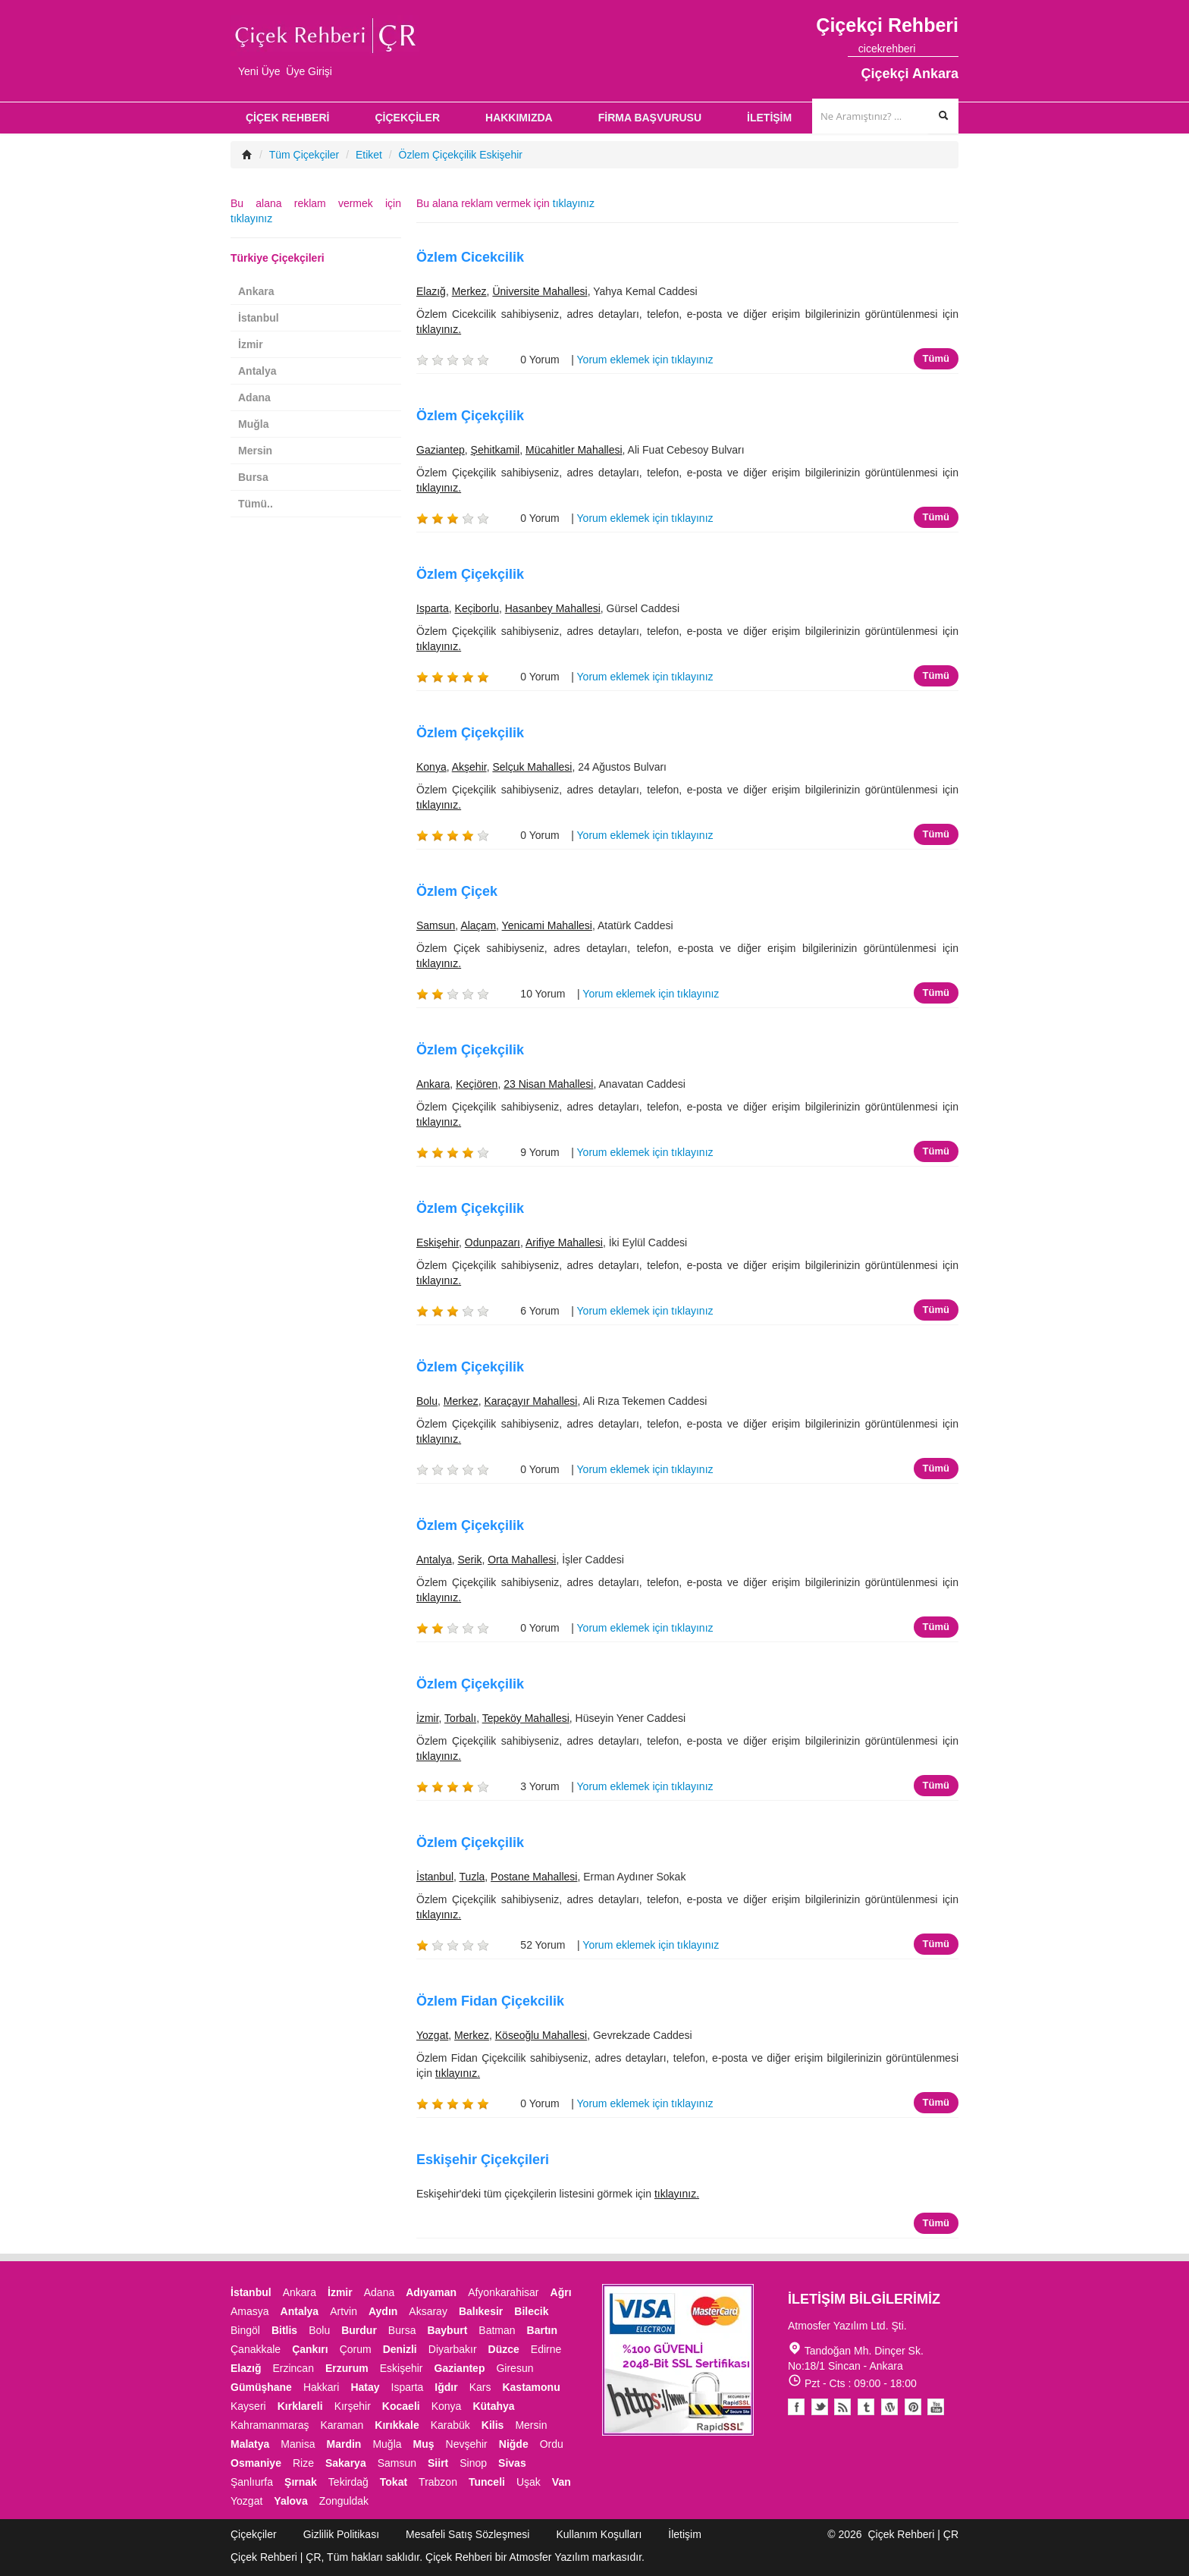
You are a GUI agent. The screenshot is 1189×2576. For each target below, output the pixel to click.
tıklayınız (573, 203)
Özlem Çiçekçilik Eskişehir (460, 155)
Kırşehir (352, 2406)
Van (561, 2482)
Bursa (253, 477)
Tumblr (866, 2406)
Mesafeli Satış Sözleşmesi (467, 2534)
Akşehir (469, 767)
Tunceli (487, 2482)
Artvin (343, 2311)
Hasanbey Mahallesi (553, 608)
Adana (254, 397)
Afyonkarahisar (503, 2292)
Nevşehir (467, 2444)
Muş (424, 2444)
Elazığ (431, 291)
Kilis (493, 2425)
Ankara (433, 1084)
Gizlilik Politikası (341, 2534)
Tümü (936, 358)
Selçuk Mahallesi (532, 767)
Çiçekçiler (254, 2534)
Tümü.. (255, 504)
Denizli (400, 2349)
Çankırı (310, 2349)
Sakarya (345, 2463)
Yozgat (432, 2035)
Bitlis (284, 2330)
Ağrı (561, 2292)
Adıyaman (431, 2292)
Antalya (434, 1559)
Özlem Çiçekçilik (470, 415)
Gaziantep (440, 450)
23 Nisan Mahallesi (548, 1084)
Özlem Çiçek (456, 891)
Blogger (843, 2406)
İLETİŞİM (769, 118)
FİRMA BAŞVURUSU (649, 118)
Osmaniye (256, 2463)
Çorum (356, 2349)
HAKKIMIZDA (519, 118)
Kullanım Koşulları (599, 2534)
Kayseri (248, 2406)
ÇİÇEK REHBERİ (287, 118)
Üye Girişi (309, 71)
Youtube (890, 2406)
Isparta (432, 608)
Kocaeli (401, 2406)
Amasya (250, 2311)
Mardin (344, 2444)
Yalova (290, 2501)
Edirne (546, 2349)
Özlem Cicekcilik (470, 257)
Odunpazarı (492, 1242)
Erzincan (292, 2368)
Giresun (514, 2368)
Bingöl (245, 2330)
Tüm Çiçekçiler (304, 155)
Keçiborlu (477, 608)
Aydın (383, 2311)
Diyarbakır (452, 2349)
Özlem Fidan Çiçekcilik (490, 2001)
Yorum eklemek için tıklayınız (645, 359)
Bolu (427, 1401)
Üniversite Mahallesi (539, 291)
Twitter (819, 2406)
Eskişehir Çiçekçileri (482, 2159)
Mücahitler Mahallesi (574, 450)
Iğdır (446, 2387)
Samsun (435, 925)
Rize (303, 2463)
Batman (496, 2330)
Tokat (393, 2482)
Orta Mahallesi (522, 1559)
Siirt (438, 2463)
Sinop (473, 2463)
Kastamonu (531, 2387)
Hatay (364, 2387)
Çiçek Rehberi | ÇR (912, 2534)
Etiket (369, 155)
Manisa (298, 2444)
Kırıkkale (397, 2425)
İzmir (427, 1718)
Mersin (255, 451)
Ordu (551, 2444)
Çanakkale (256, 2349)
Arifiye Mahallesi (564, 1242)
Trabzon (438, 2482)
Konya (431, 767)
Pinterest (913, 2406)
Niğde (514, 2444)
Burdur (359, 2330)
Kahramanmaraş (270, 2425)
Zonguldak (344, 2501)
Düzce (503, 2349)
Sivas (512, 2463)
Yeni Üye (259, 71)
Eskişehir (437, 1242)
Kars (480, 2387)
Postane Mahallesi (534, 1877)
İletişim (684, 2534)
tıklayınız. (438, 329)
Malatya (250, 2444)
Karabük (450, 2425)
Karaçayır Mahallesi (531, 1401)
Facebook (796, 2406)
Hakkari (321, 2387)
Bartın (542, 2330)
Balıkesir (481, 2311)
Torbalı (460, 1718)
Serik (469, 1559)
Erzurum (347, 2368)
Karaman (342, 2425)
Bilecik (531, 2311)
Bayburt (447, 2330)
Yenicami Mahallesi (547, 925)
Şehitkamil (495, 450)
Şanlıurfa (252, 2482)
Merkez (469, 291)
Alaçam (478, 925)
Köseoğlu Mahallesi (541, 2035)
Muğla (253, 424)
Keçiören (476, 1084)
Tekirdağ (348, 2482)
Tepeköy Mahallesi (525, 1718)
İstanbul (434, 1877)
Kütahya (493, 2406)
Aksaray (428, 2311)
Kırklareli (300, 2406)
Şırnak (300, 2482)
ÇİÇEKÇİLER (407, 118)
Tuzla (472, 1877)
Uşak (528, 2482)
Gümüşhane (261, 2387)
